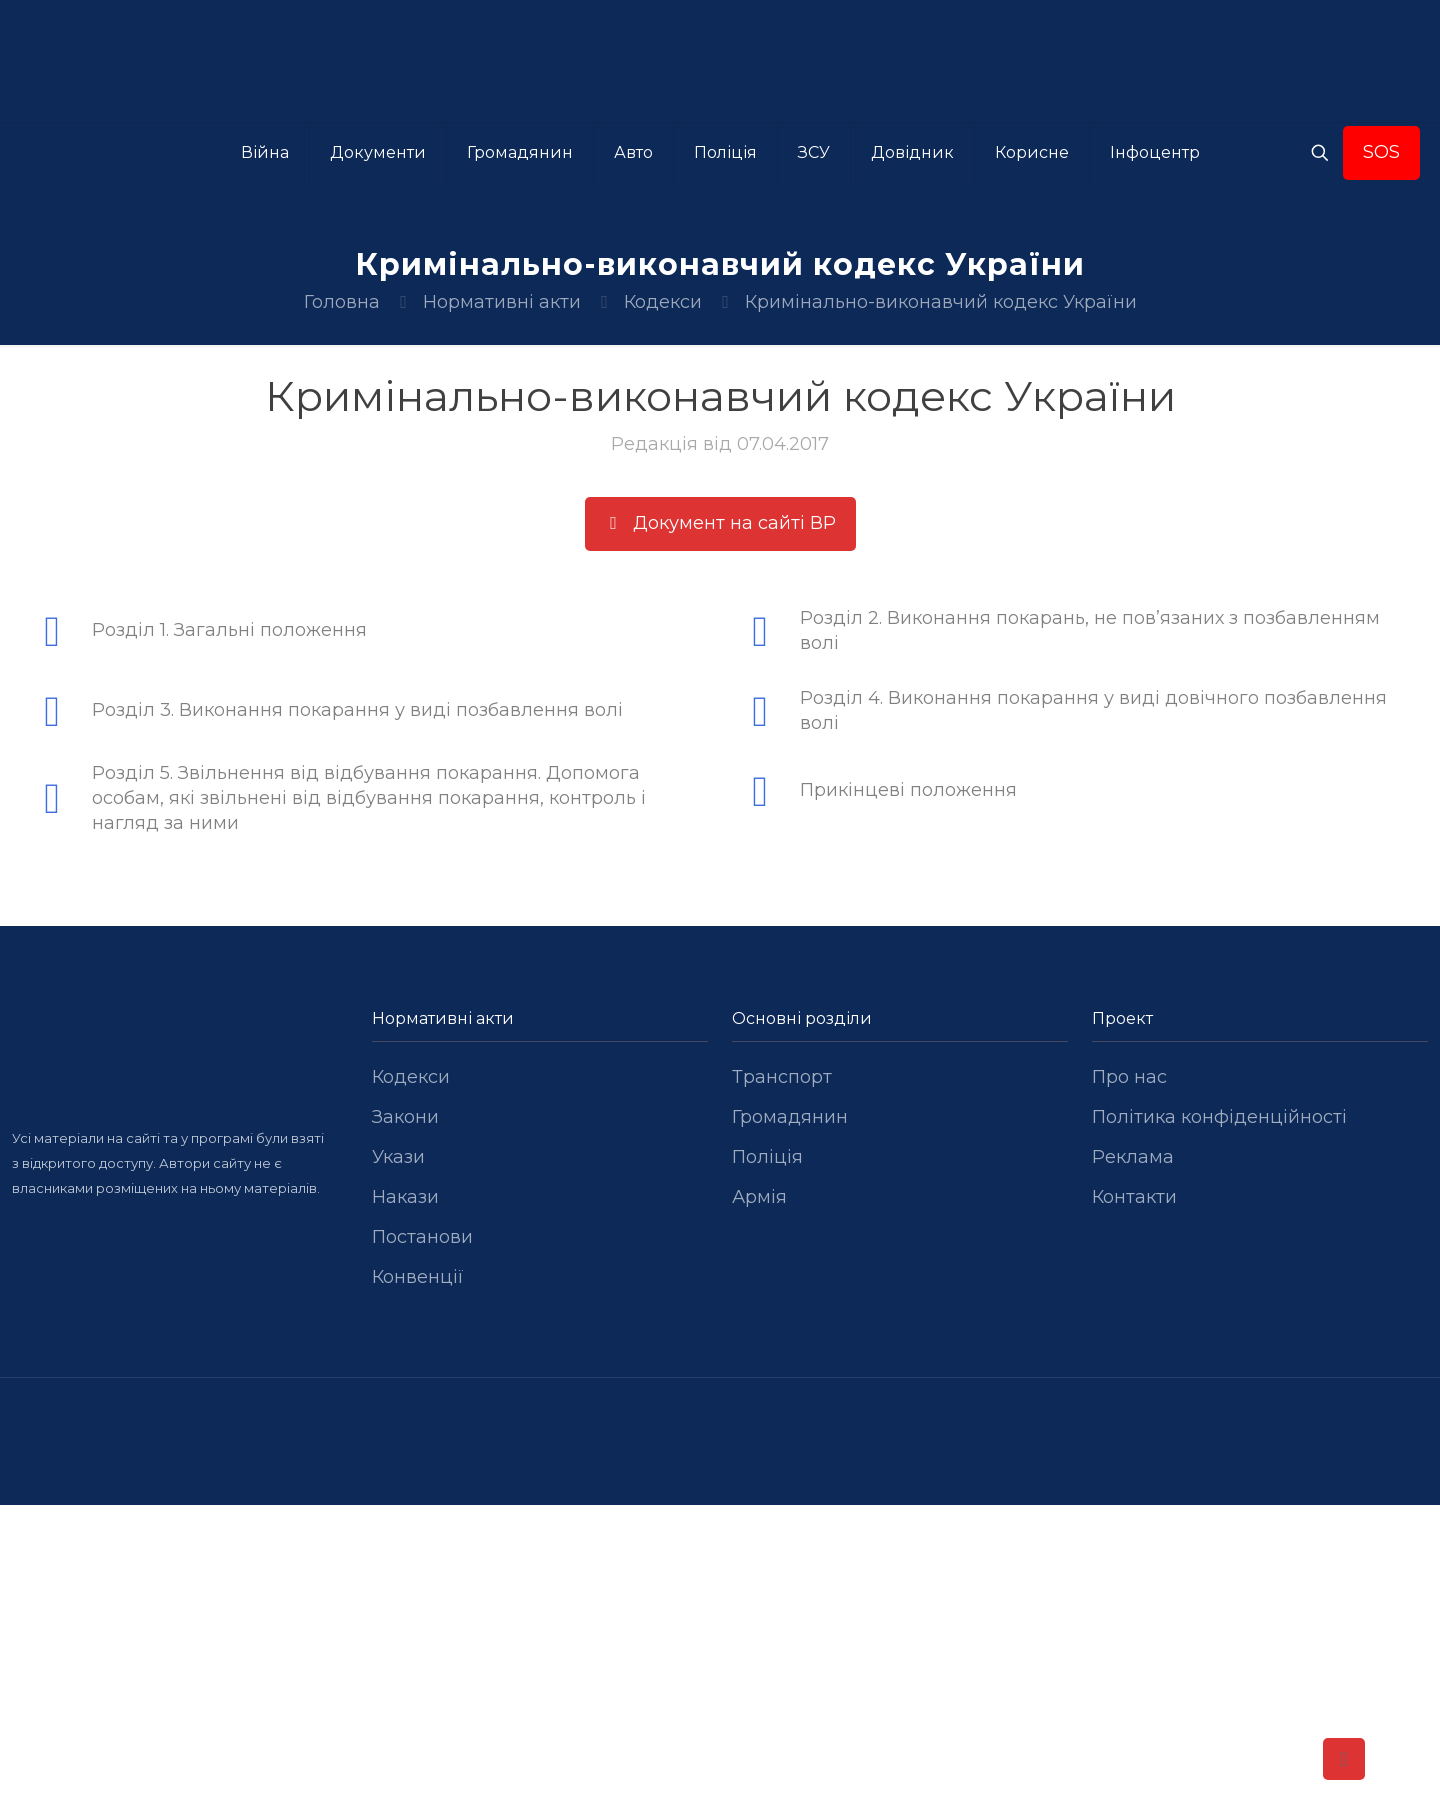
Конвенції (418, 1277)
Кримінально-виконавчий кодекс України (941, 302)
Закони (405, 1117)
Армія (759, 1197)
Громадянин (790, 1117)
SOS (1381, 152)
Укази (398, 1157)
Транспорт (782, 1077)
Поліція (767, 1157)
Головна (342, 302)
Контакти (1134, 1197)
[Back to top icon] (1344, 1759)
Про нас (1129, 1077)
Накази (405, 1197)
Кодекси (663, 302)
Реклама (1133, 1157)
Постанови (422, 1237)
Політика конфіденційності (1219, 1117)
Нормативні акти (502, 302)
